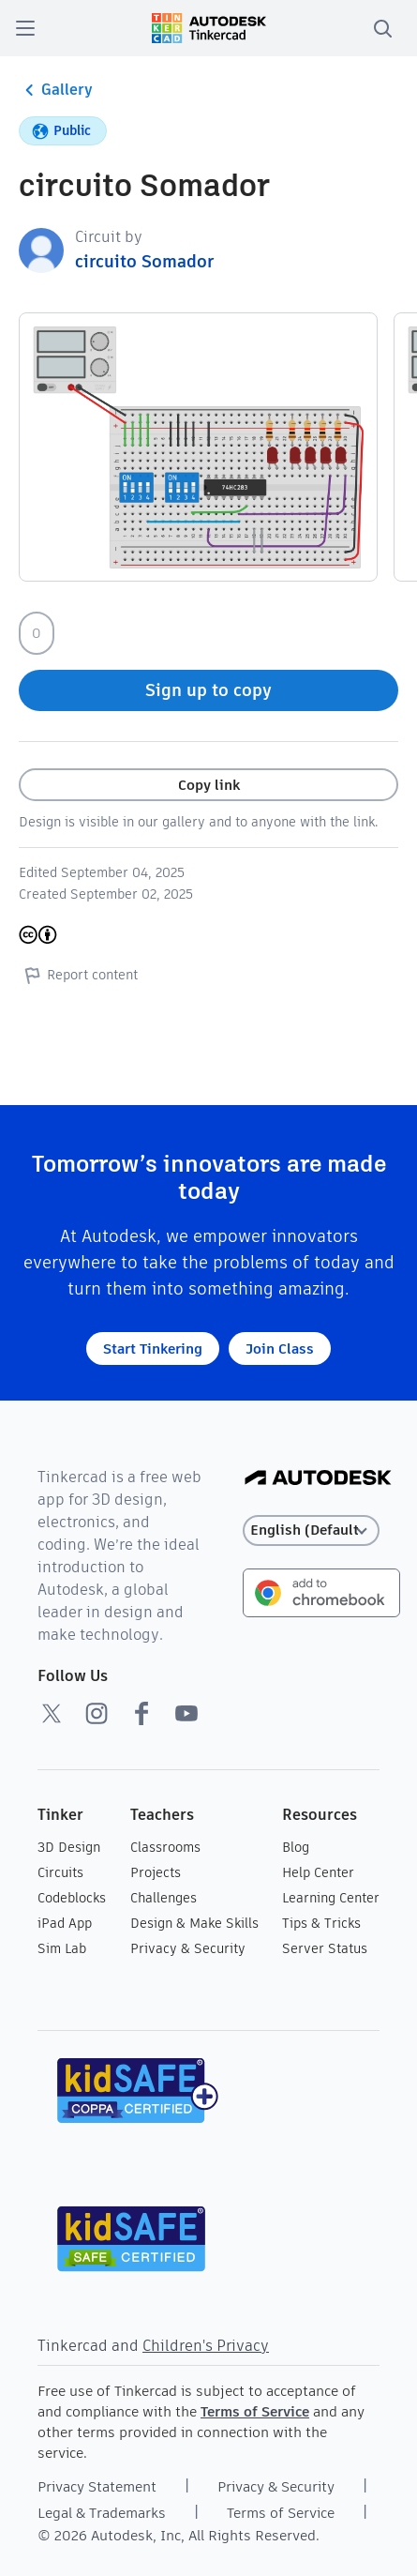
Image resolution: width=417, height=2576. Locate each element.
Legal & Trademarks (101, 2513)
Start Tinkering (152, 1348)
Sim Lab (61, 1948)
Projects (155, 1872)
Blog (295, 1847)
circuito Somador (144, 261)
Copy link (209, 785)
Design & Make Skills (194, 1923)
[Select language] (311, 1530)
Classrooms (165, 1847)
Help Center (318, 1872)
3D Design (68, 1847)
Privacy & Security (188, 1948)
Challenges (163, 1897)
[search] (382, 28)
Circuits (60, 1872)
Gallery (56, 90)
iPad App (64, 1923)
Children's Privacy (205, 2345)
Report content (78, 975)
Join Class (280, 1348)
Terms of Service (255, 2411)
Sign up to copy (208, 690)
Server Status (324, 1948)
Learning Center (331, 1897)
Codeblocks (71, 1897)
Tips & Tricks (321, 1923)
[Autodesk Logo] (318, 1479)
